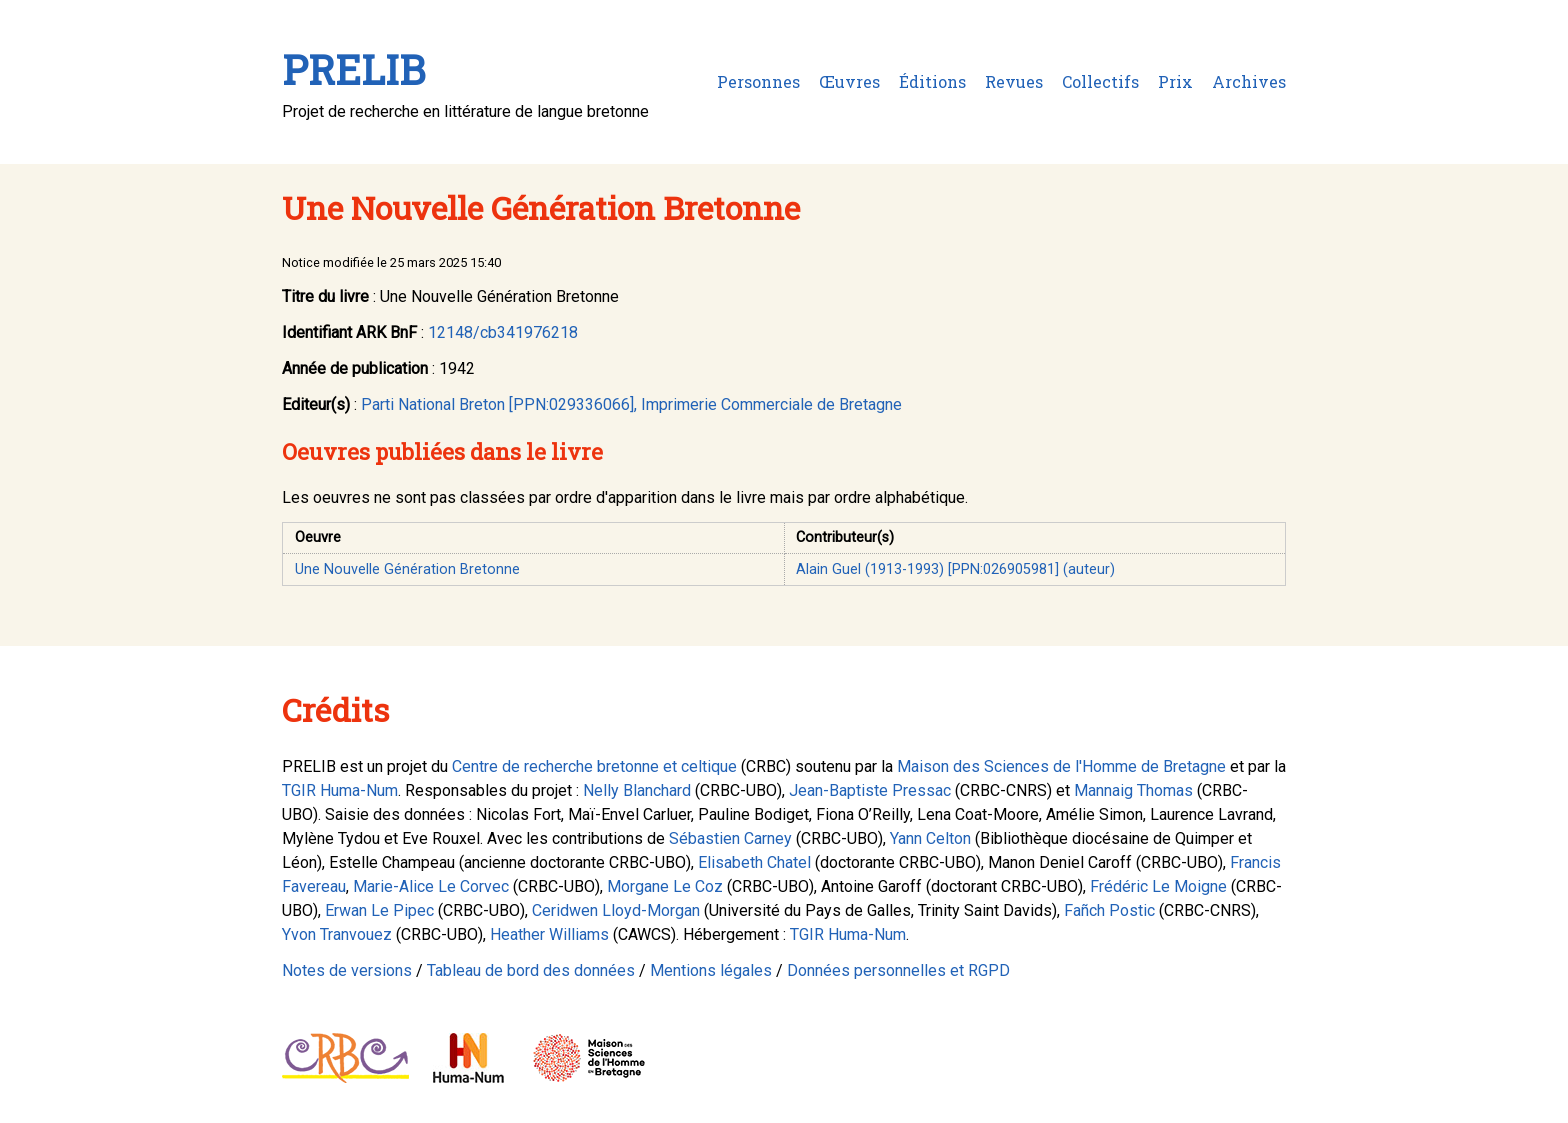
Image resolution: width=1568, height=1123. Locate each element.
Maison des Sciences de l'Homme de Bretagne (1061, 766)
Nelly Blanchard (637, 790)
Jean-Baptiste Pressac (870, 790)
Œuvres (849, 81)
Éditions (932, 81)
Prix (1175, 81)
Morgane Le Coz (665, 886)
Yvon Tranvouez (337, 934)
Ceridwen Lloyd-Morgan (616, 910)
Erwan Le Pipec (379, 910)
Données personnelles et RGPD (898, 970)
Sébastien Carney (730, 838)
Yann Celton (930, 838)
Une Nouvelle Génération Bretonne (407, 569)
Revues (1014, 81)
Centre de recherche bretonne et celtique (594, 766)
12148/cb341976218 (503, 332)
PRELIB (353, 69)
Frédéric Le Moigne (1158, 886)
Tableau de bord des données (531, 970)
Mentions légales (711, 970)
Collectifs (1100, 81)
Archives (1249, 81)
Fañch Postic (1109, 910)
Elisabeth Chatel (754, 862)
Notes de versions (347, 970)
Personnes (758, 81)
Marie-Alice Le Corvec (431, 886)
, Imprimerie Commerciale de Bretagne (768, 404)
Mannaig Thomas (1133, 790)
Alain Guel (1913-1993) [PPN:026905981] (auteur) (955, 569)
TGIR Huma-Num (340, 790)
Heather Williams (549, 934)
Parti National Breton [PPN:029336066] (497, 404)
